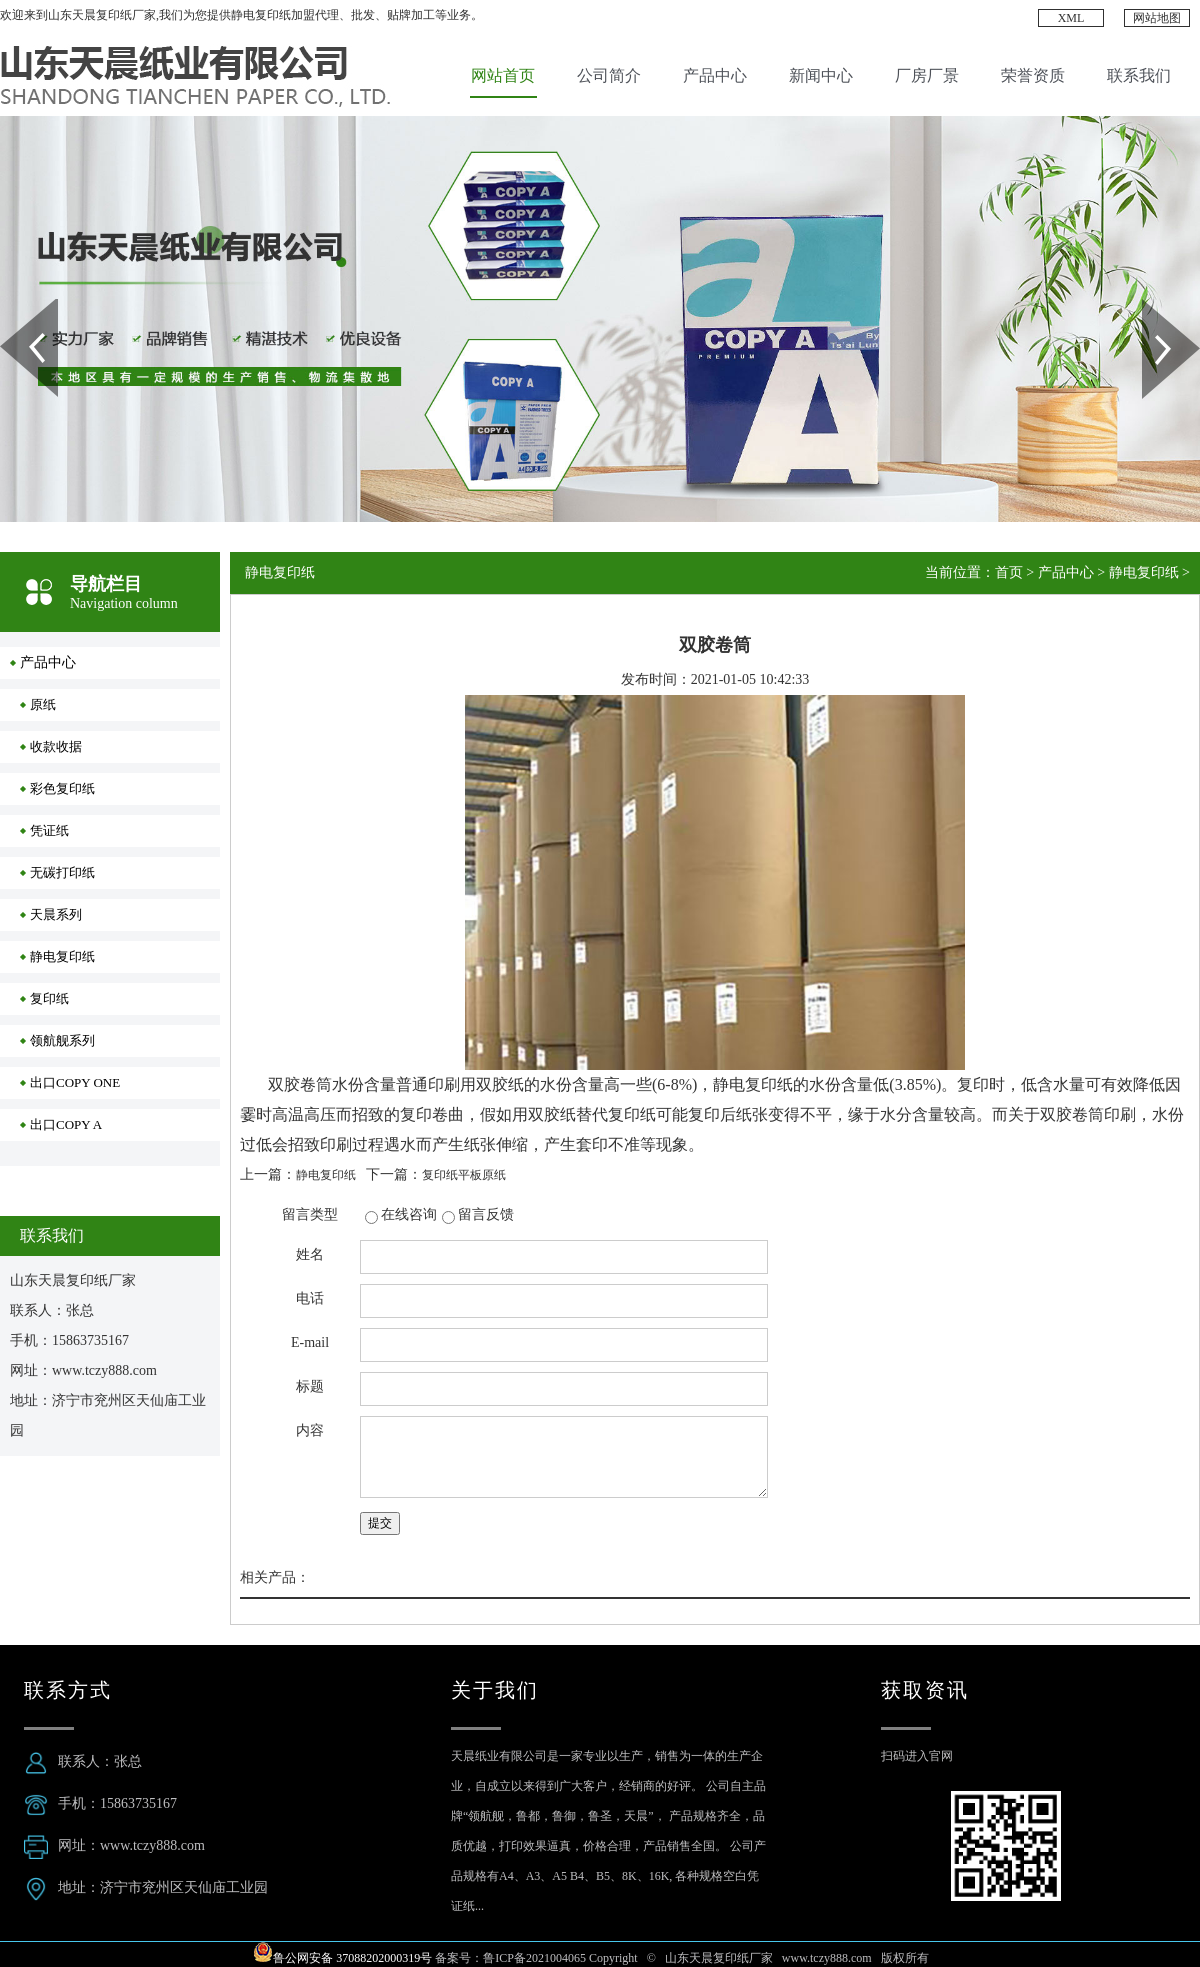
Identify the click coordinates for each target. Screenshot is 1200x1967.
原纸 (43, 704)
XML (1071, 18)
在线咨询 (409, 1214)
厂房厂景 (927, 75)
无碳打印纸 (62, 872)
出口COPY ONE (75, 1082)
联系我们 (1139, 75)
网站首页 (503, 75)
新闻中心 (821, 75)
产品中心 (715, 75)
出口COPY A (66, 1124)
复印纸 (49, 998)
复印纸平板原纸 (464, 1175)
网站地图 (1157, 18)
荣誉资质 (1033, 75)
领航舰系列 (62, 1040)
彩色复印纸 (62, 788)
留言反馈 (486, 1214)
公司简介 (609, 75)
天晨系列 (56, 914)
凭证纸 (49, 830)
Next (1153, 306)
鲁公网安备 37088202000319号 (352, 1958)
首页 (1009, 572)
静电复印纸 (62, 956)
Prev (11, 306)
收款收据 (56, 746)
